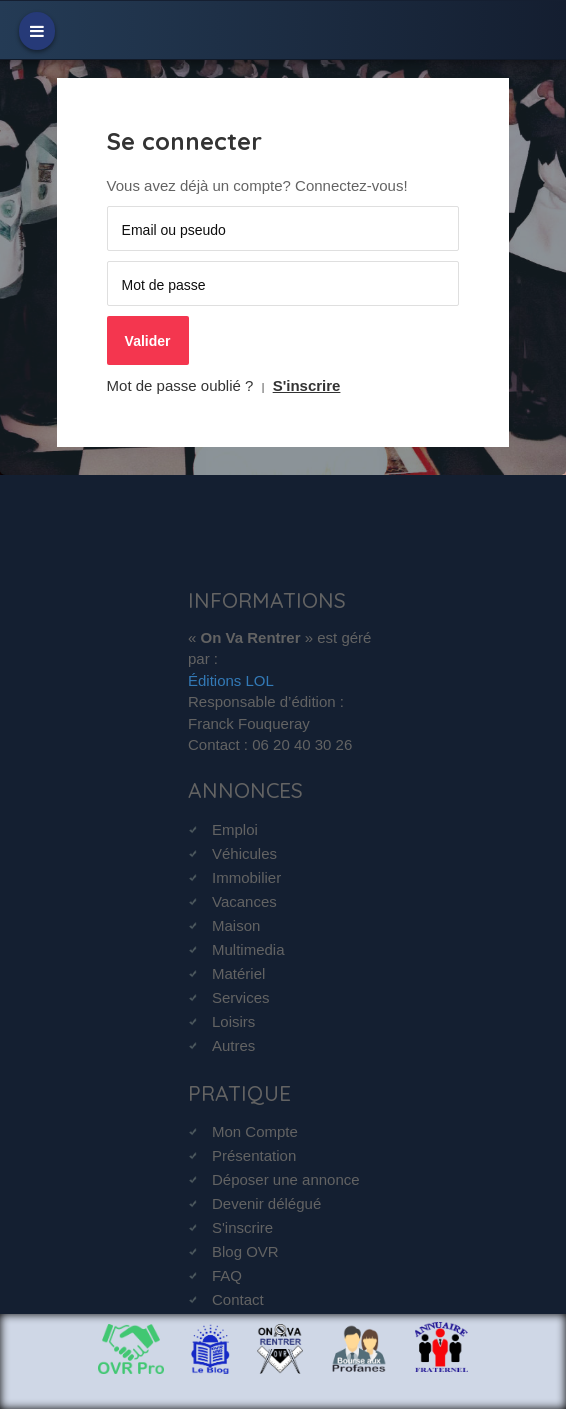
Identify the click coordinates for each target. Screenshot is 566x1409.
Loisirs (233, 1021)
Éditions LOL (231, 680)
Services (241, 997)
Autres (233, 1045)
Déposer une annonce (286, 1179)
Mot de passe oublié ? (180, 385)
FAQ (227, 1275)
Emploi (235, 829)
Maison (236, 925)
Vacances (244, 901)
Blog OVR (245, 1251)
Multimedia (248, 949)
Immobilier (246, 877)
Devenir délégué (266, 1203)
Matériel (238, 973)
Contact (238, 1299)
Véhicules (244, 853)
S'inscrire (307, 385)
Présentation (254, 1155)
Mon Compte (255, 1131)
